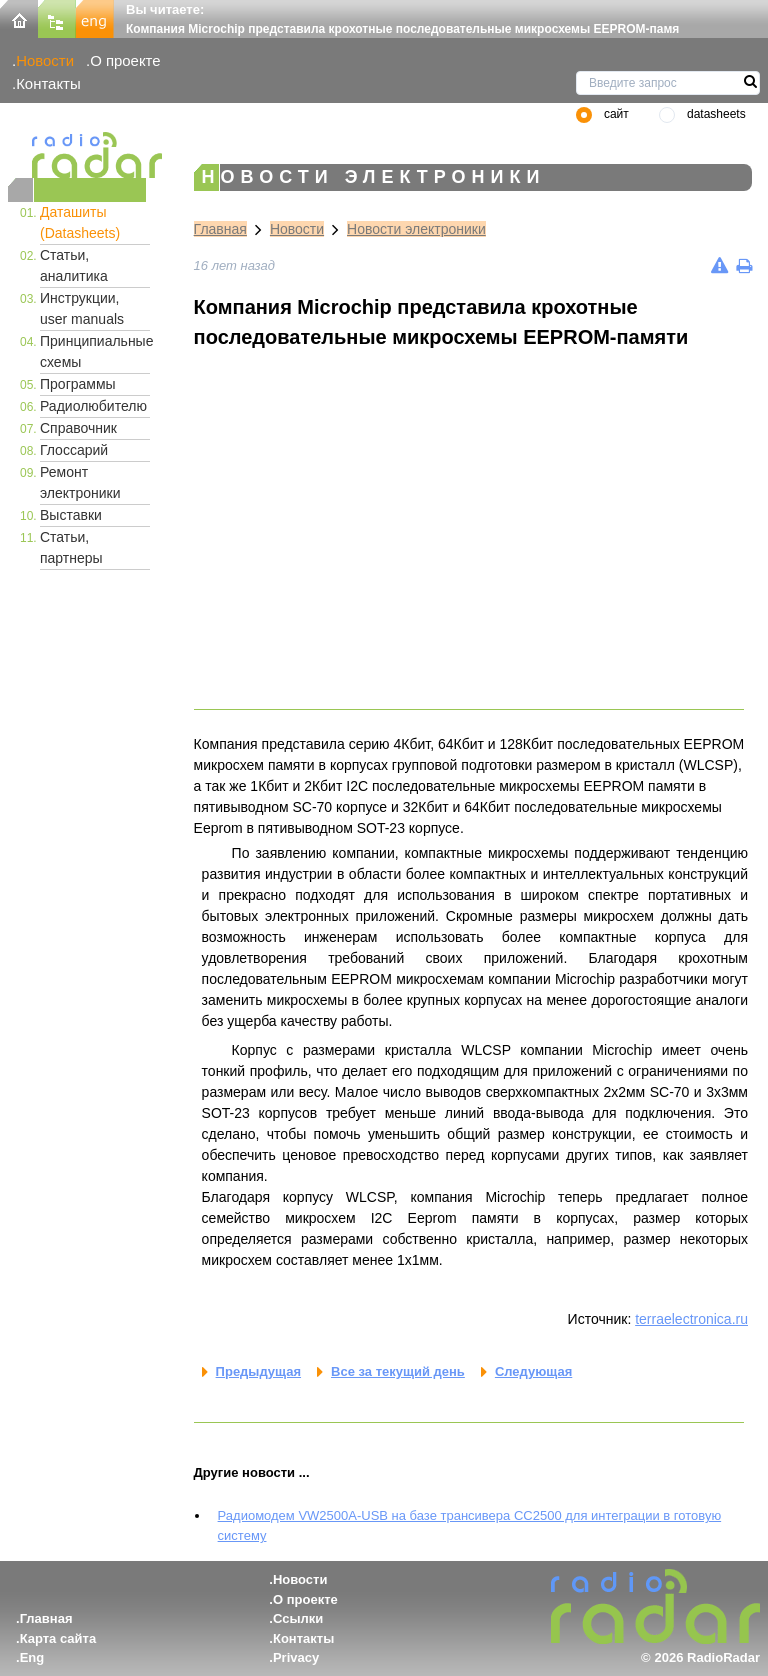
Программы (78, 384)
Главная (220, 229)
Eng (32, 1657)
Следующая (533, 1371)
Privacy (296, 1657)
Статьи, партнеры (71, 547)
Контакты (48, 83)
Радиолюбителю (93, 406)
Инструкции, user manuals (82, 308)
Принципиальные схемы (95, 351)
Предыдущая (258, 1371)
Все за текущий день (398, 1371)
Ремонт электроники (80, 482)
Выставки (71, 515)
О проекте (125, 60)
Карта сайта (58, 1638)
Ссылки (298, 1618)
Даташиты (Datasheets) (80, 222)
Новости (45, 60)
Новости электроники (416, 229)
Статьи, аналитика (74, 265)
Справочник (78, 428)
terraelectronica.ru (691, 1319)
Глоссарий (74, 450)
